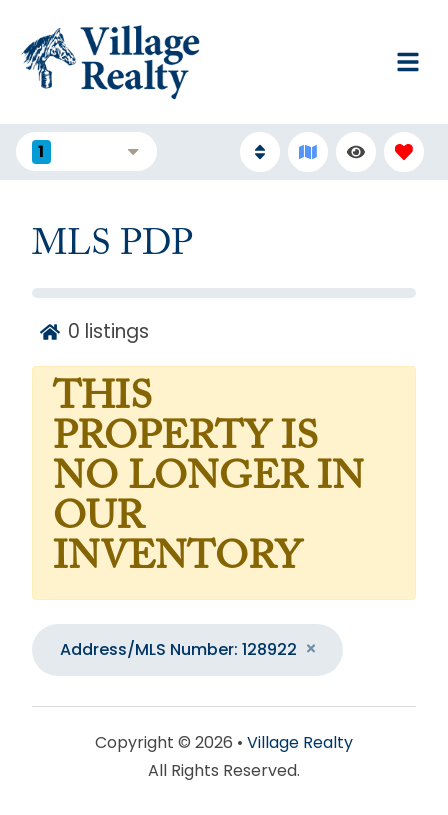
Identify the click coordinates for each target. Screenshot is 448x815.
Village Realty (300, 742)
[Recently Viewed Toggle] (356, 152)
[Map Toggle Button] (308, 152)
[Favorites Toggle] (404, 152)
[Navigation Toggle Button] (408, 62)
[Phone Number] (290, 62)
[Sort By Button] (260, 152)
